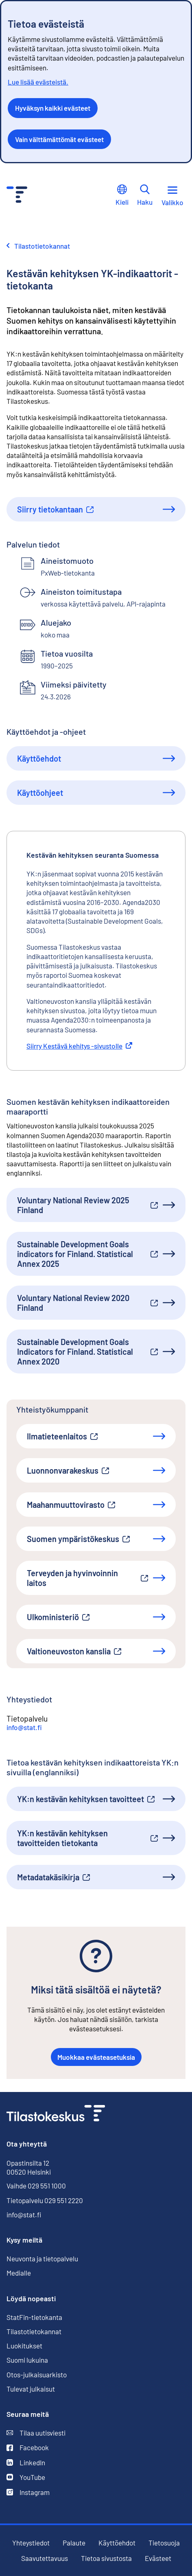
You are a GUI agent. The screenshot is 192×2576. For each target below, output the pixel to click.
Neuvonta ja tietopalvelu (42, 2258)
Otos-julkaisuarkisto (37, 2374)
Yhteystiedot (31, 2543)
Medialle (19, 2273)
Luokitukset (24, 2346)
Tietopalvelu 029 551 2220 (45, 2200)
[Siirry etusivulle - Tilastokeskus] (17, 195)
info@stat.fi (24, 1727)
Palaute (74, 2543)
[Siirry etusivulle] (56, 2114)
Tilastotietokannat (34, 2331)
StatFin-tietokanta (34, 2317)
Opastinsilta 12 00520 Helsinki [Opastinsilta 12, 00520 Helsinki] (29, 2167)
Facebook (28, 2447)
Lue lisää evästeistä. (38, 82)
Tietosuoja (164, 2543)
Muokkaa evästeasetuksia (96, 2057)
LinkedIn (26, 2462)
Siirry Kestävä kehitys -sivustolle (79, 1046)
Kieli (122, 195)
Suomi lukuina (27, 2360)
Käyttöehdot (116, 2543)
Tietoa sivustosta (106, 2558)
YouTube (26, 2477)
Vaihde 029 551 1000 (36, 2186)
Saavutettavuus (44, 2558)
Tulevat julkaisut (31, 2389)
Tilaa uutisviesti (36, 2433)
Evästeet (158, 2558)
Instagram (28, 2492)
